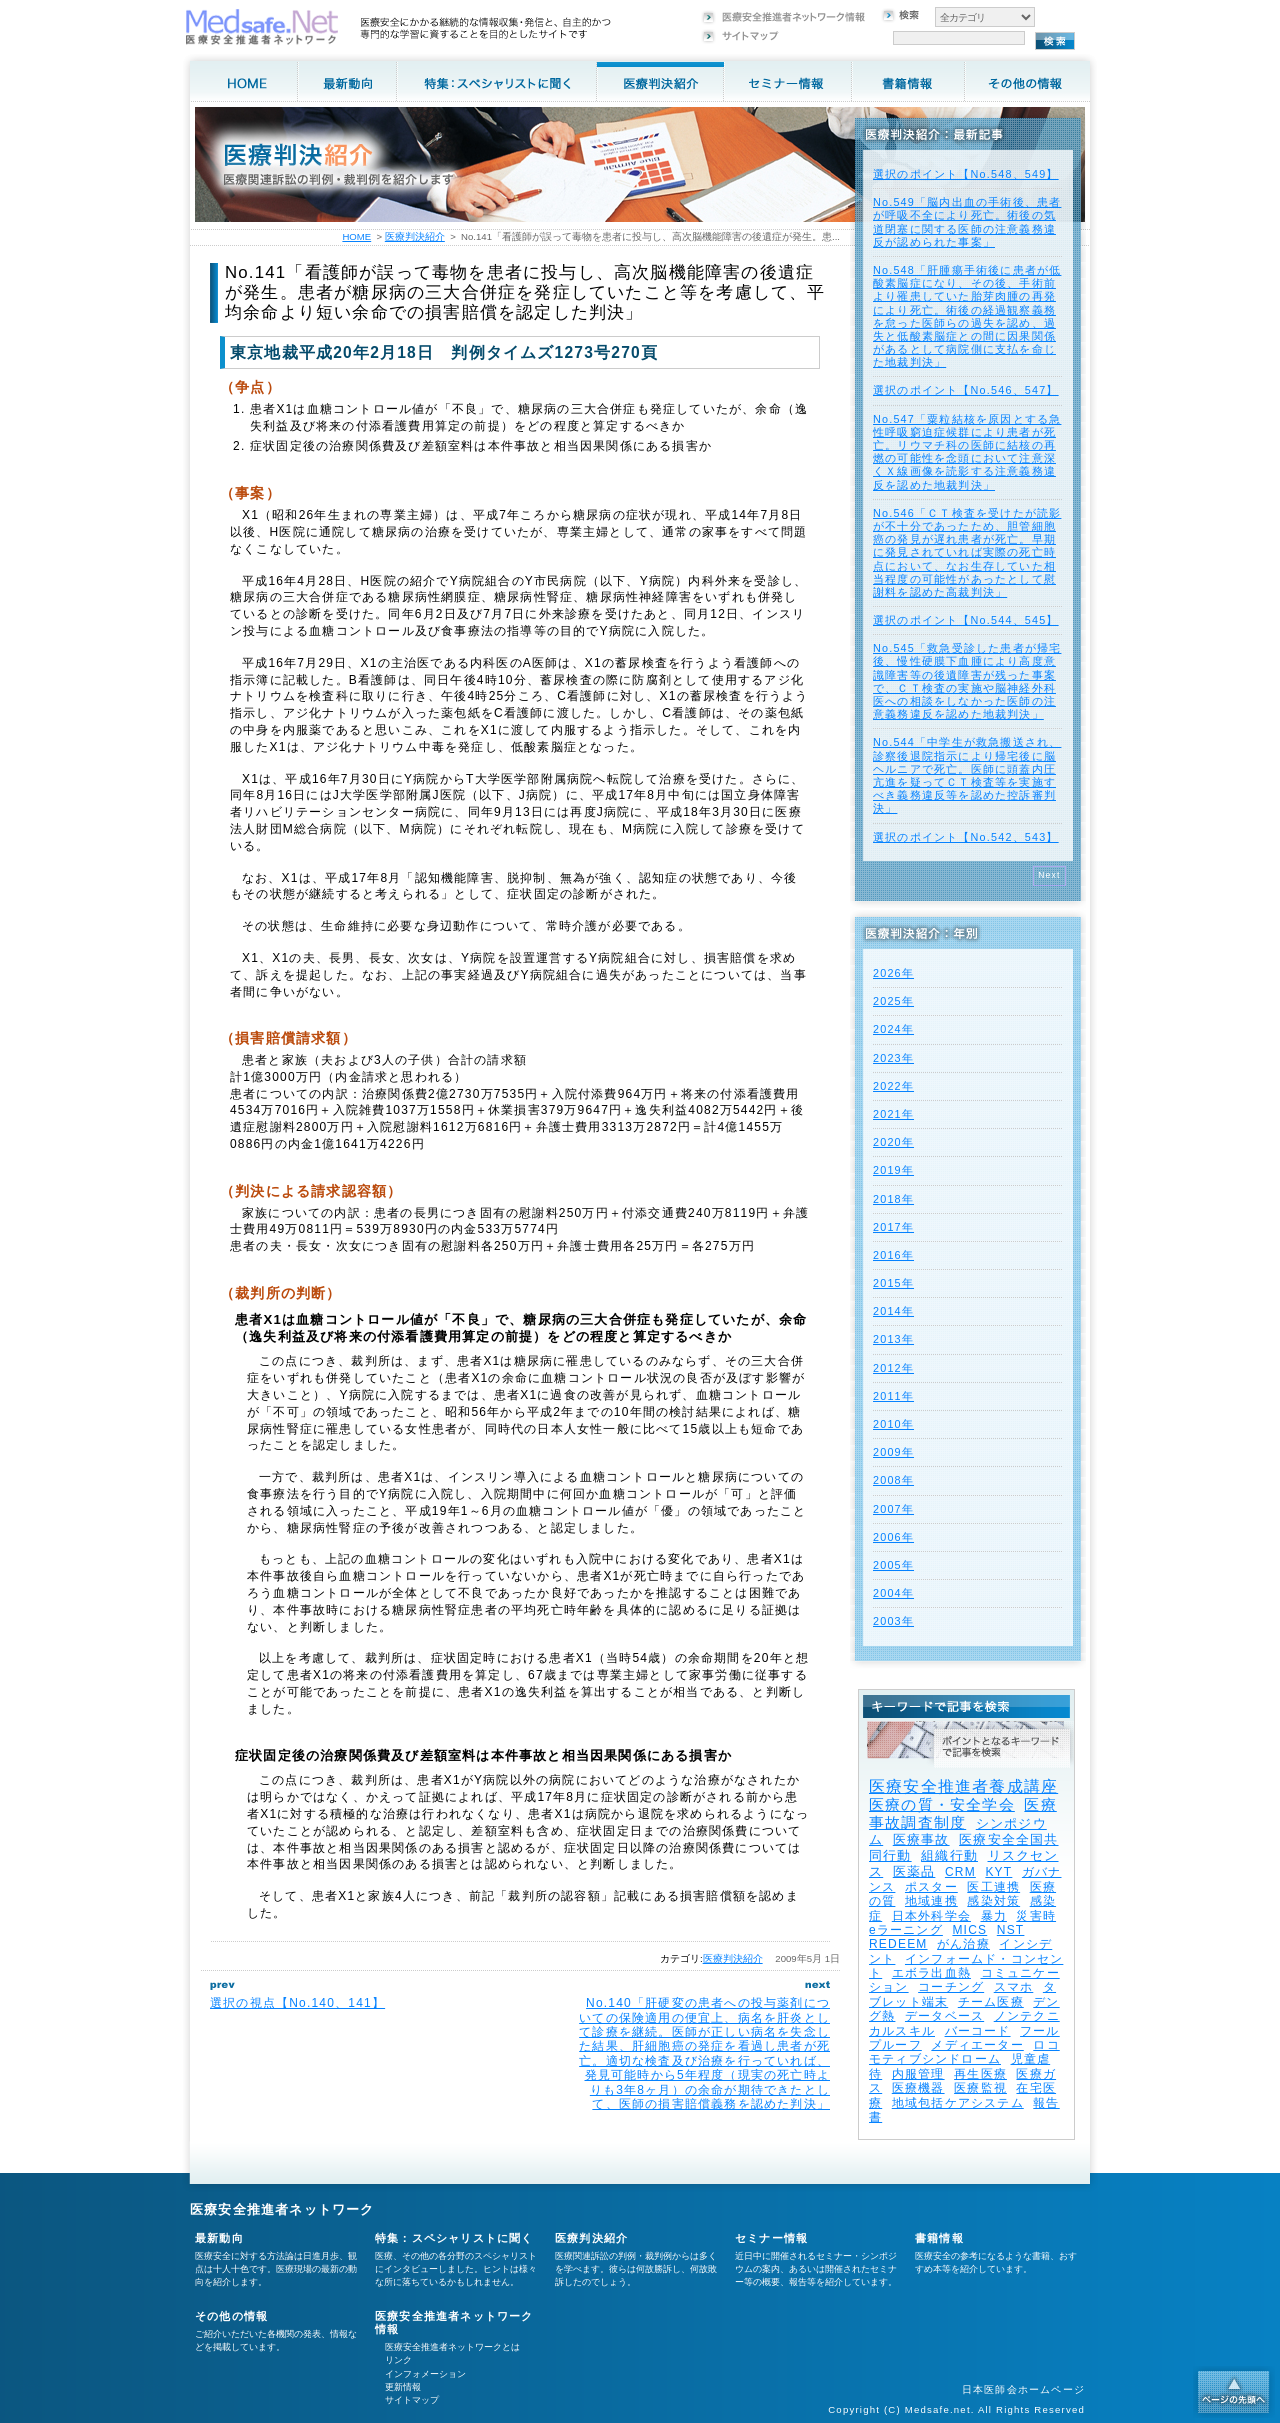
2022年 (893, 1086)
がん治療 (963, 1944)
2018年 (893, 1199)
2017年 (893, 1227)
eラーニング (906, 1930)
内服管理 (918, 2074)
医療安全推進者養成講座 (963, 1786)
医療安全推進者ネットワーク (282, 2209)
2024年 (893, 1029)
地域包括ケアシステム (958, 2103)
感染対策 (993, 1901)
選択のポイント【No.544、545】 (966, 620)
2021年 (893, 1114)
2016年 (893, 1255)
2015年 (893, 1283)
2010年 (893, 1424)
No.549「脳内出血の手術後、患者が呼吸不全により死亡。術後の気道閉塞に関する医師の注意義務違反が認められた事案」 (967, 222)
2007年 (893, 1509)
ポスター (931, 1887)
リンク (398, 2360)
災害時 (1036, 1916)
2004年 (893, 1593)
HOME (356, 236)
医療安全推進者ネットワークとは (452, 2347)
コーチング (951, 1987)
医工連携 (993, 1887)
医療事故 (921, 1839)
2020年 (893, 1142)
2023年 (893, 1058)
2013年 (893, 1339)
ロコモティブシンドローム (964, 2052)
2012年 (893, 1368)
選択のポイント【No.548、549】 (966, 174)
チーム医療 (991, 2002)
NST (1011, 1930)
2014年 (893, 1311)
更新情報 (403, 2387)
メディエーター (977, 2045)
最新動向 (219, 2238)
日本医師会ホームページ (1023, 2389)
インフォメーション (425, 2374)
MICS (969, 1930)
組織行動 (949, 1855)
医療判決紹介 (733, 1958)
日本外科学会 (931, 1916)
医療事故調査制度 (963, 1813)
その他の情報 (231, 2316)
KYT (998, 1872)
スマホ (1014, 1987)
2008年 (893, 1480)
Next (1049, 875)
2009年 (893, 1452)
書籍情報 (939, 2238)
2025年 (893, 1001)
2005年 (893, 1565)
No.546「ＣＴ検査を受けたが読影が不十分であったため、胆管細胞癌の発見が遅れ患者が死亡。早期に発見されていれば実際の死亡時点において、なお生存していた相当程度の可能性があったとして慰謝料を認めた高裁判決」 (967, 552)
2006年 (893, 1537)
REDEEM (898, 1944)
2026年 (893, 973)
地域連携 (931, 1901)
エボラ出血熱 (931, 1973)
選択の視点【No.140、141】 (297, 2003)
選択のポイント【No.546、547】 (966, 390)
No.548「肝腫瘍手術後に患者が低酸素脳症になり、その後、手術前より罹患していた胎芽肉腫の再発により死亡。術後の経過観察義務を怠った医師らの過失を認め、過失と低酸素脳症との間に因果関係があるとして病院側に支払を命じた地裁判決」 (967, 316)
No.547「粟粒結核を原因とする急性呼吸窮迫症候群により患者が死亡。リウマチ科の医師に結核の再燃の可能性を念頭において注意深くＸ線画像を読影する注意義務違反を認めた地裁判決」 (967, 452)
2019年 (893, 1170)
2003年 (893, 1621)
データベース (944, 2016)
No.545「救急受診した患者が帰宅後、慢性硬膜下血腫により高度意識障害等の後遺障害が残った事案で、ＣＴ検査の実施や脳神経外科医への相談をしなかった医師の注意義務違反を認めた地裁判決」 (967, 681)
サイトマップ (412, 2400)
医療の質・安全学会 (942, 1804)
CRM (960, 1872)
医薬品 (914, 1871)
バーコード (978, 2031)
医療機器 (918, 2088)
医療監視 (980, 2088)
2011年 (893, 1396)
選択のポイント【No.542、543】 (966, 837)
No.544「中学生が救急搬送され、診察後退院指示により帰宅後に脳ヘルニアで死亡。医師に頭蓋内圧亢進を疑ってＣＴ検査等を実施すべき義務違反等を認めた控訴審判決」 (967, 775)
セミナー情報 (771, 2238)
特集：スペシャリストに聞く (454, 2238)
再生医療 (980, 2074)
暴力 (994, 1916)
